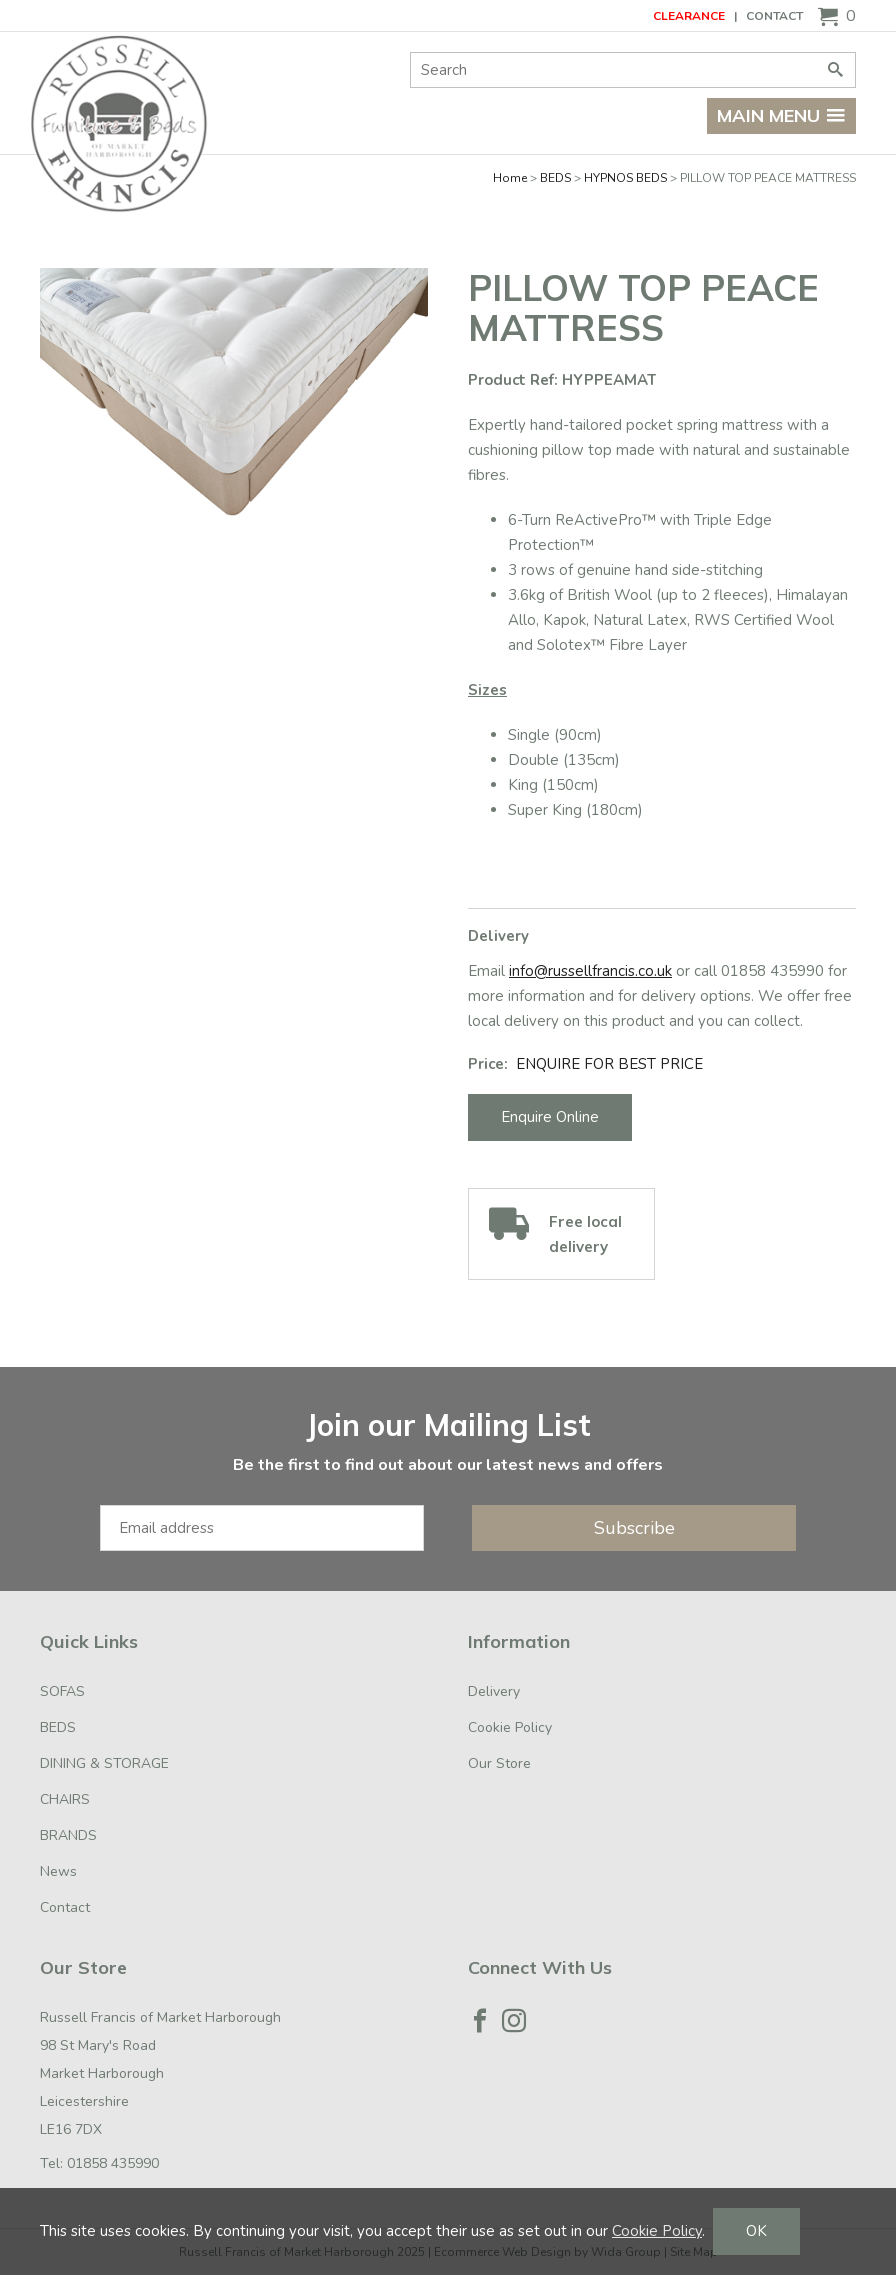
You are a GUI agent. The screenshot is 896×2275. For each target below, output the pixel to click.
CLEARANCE (689, 16)
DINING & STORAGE (104, 1763)
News (58, 1871)
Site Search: (410, 52)
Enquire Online (550, 1117)
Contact (774, 16)
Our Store (499, 1763)
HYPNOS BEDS (625, 178)
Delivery (494, 1691)
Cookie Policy (510, 1727)
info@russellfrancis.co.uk (590, 971)
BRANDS (68, 1835)
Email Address (0, 1387)
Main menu (781, 115)
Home (510, 178)
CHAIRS (65, 1799)
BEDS (555, 178)
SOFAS (62, 1691)
